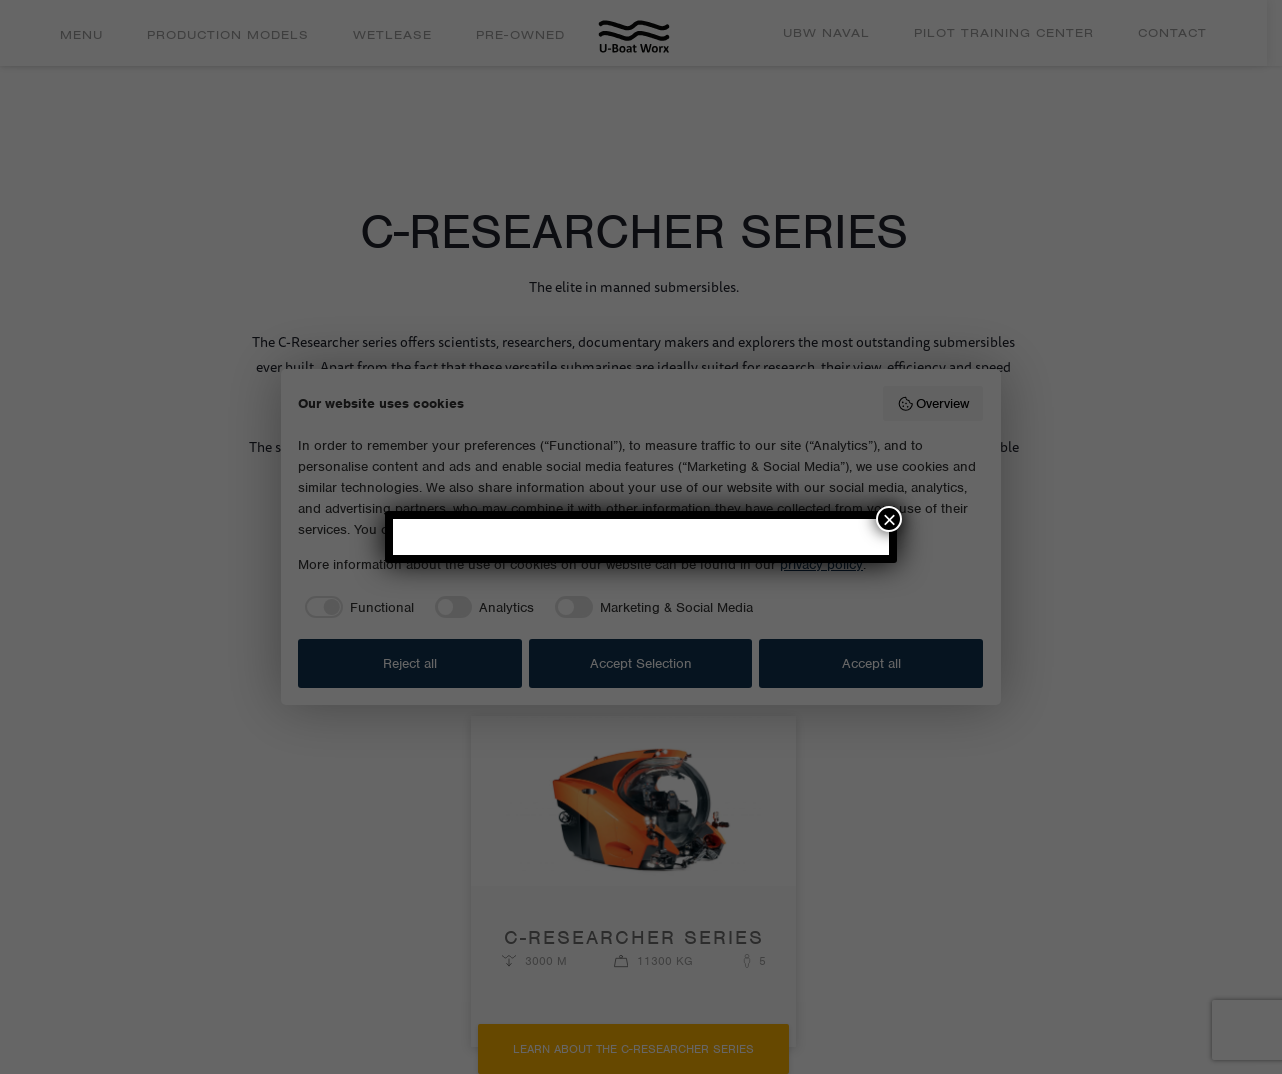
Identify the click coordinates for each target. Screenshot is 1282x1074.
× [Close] (889, 519)
